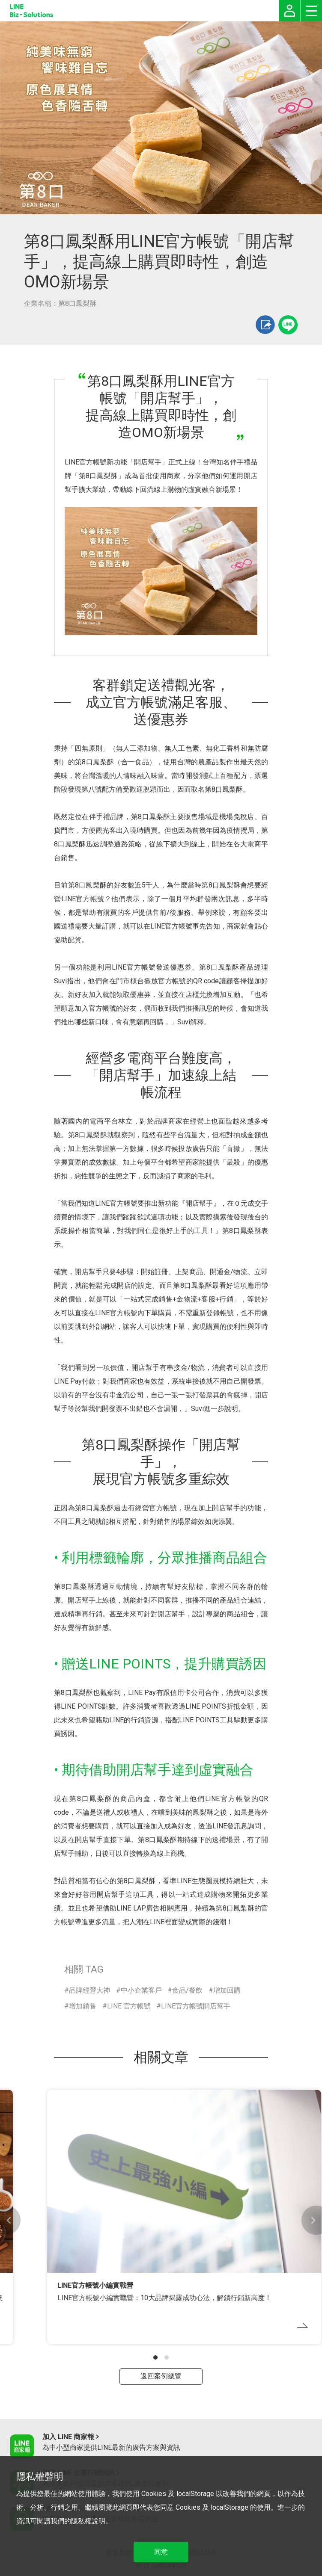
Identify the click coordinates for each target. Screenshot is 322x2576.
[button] (155, 2357)
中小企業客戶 (141, 1990)
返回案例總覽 (161, 2376)
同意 (161, 2552)
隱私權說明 (88, 2521)
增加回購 (227, 1990)
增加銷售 (82, 2006)
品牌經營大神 (89, 1990)
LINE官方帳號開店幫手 (195, 2006)
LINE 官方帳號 (129, 2006)
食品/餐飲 (187, 1990)
